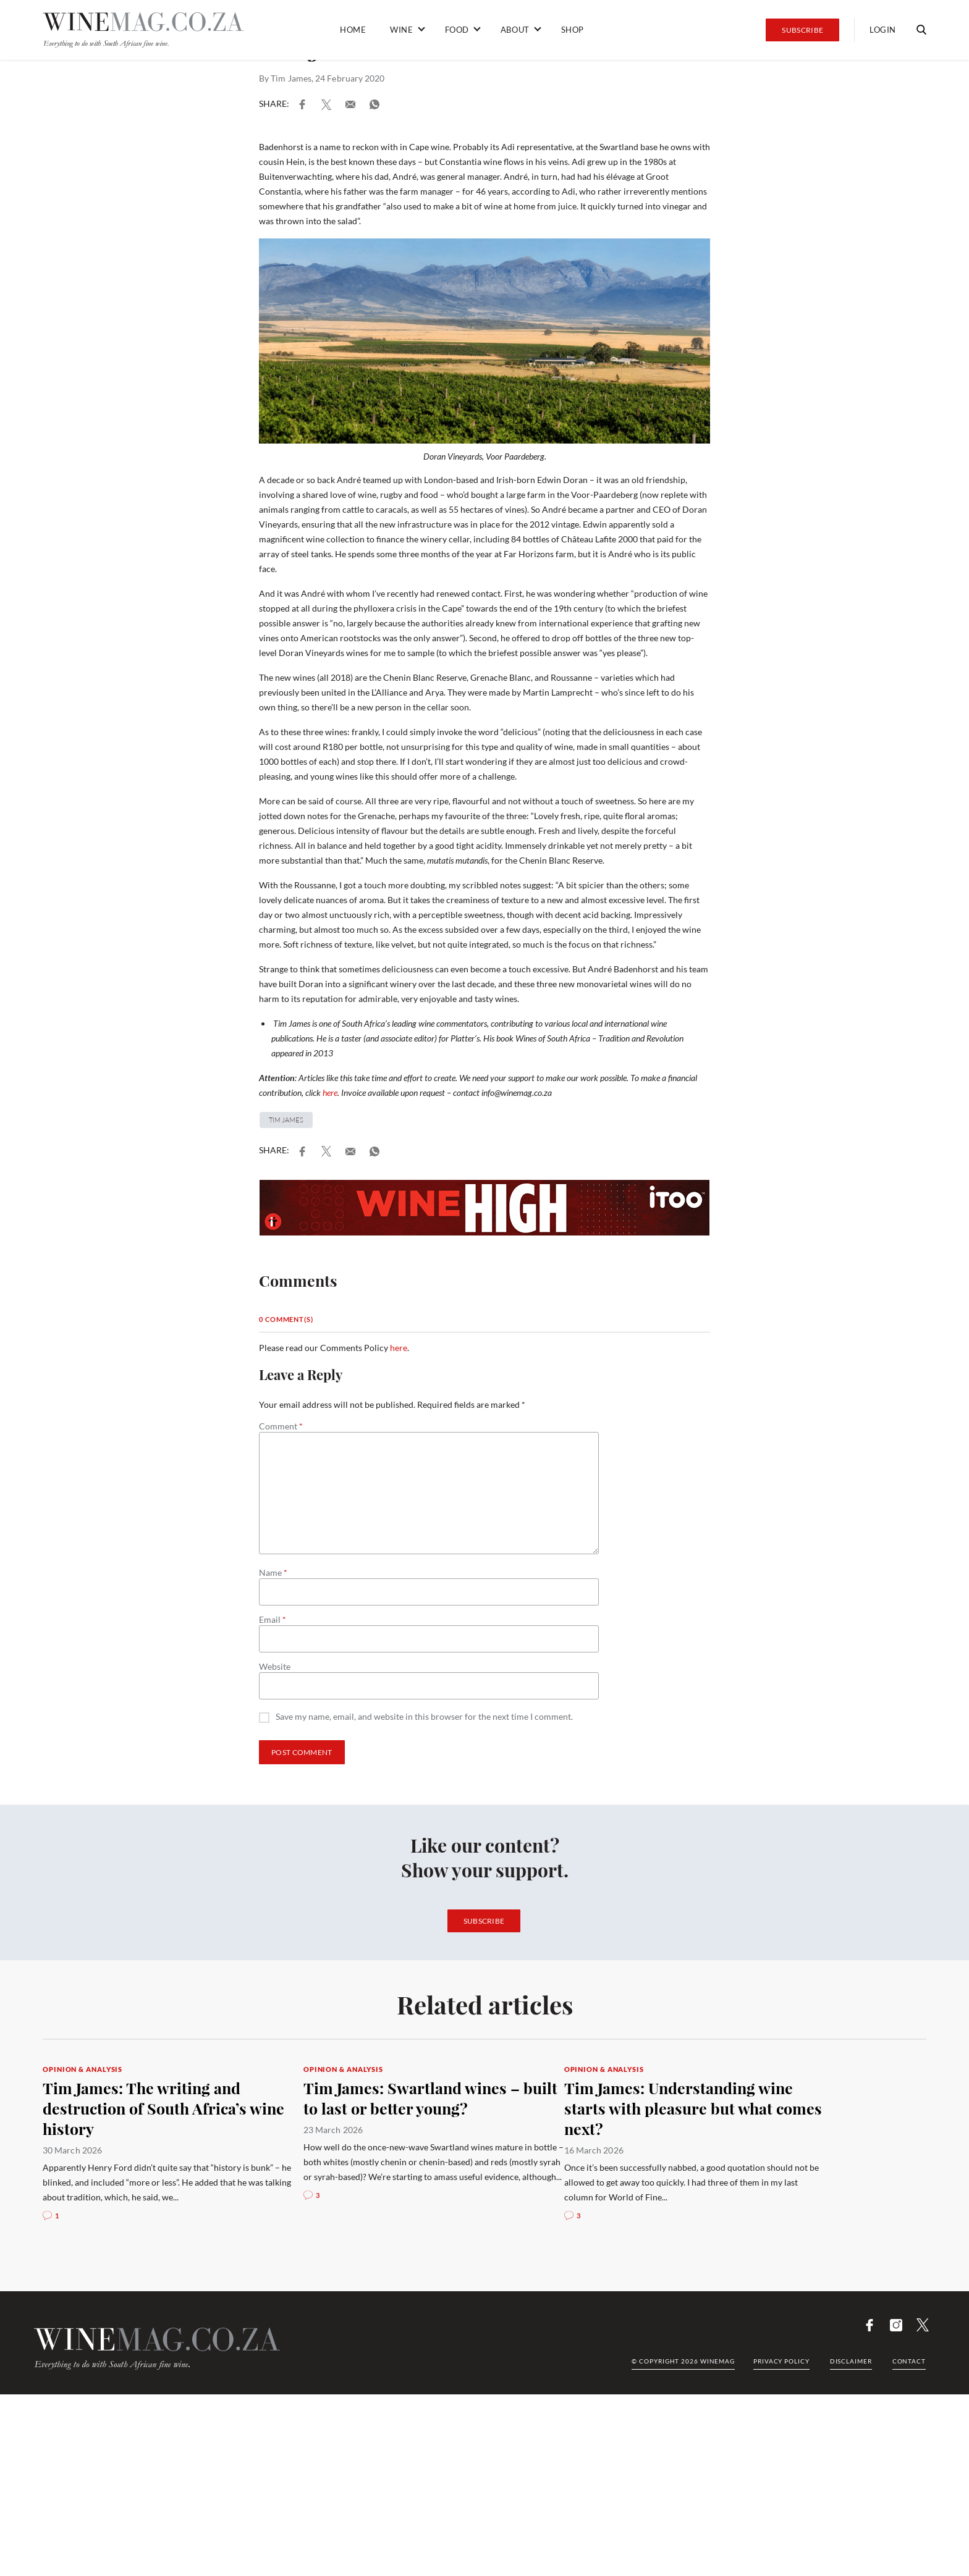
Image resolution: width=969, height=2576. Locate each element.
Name (273, 1572)
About (515, 30)
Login (883, 30)
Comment (281, 1426)
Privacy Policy (781, 2361)
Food (457, 30)
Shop (572, 30)
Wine (401, 30)
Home (353, 30)
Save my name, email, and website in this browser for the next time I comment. (424, 1717)
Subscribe (802, 30)
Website (274, 1666)
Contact (909, 2361)
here (330, 1092)
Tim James (291, 78)
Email (272, 1619)
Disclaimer (851, 2361)
